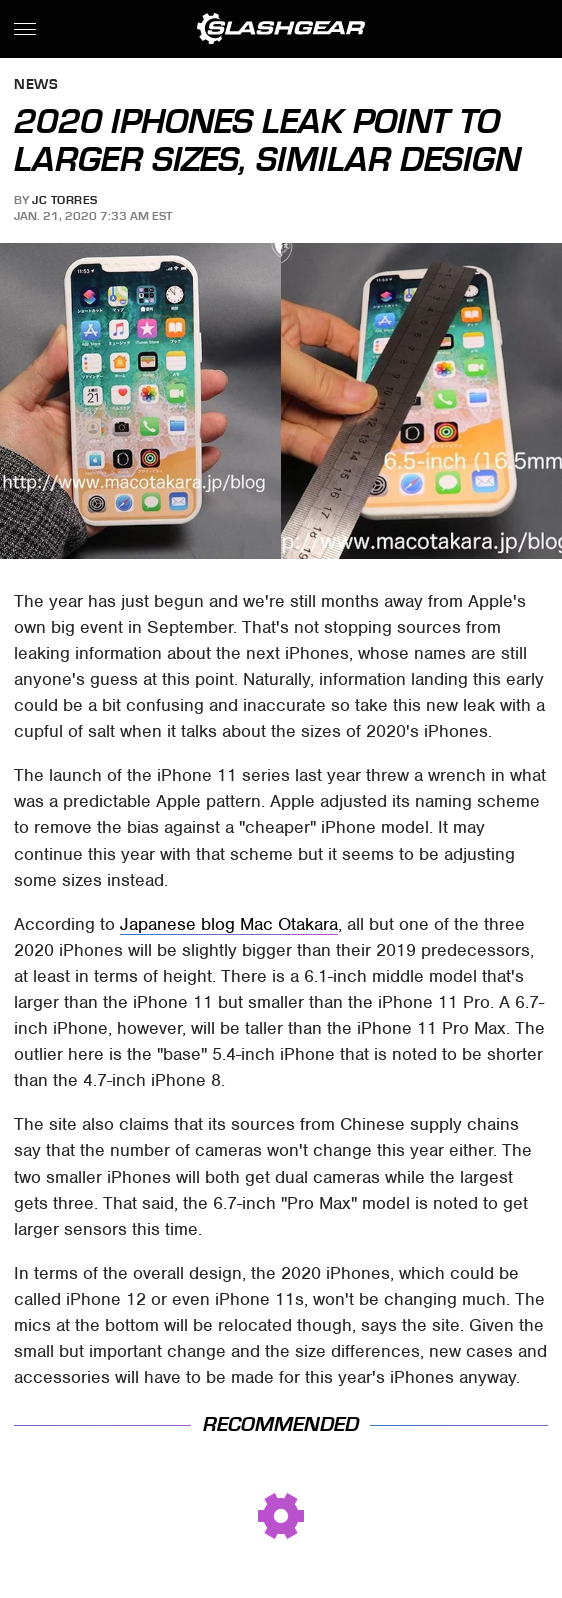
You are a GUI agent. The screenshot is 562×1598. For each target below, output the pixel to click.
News (36, 85)
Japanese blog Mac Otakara (229, 924)
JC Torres (65, 200)
